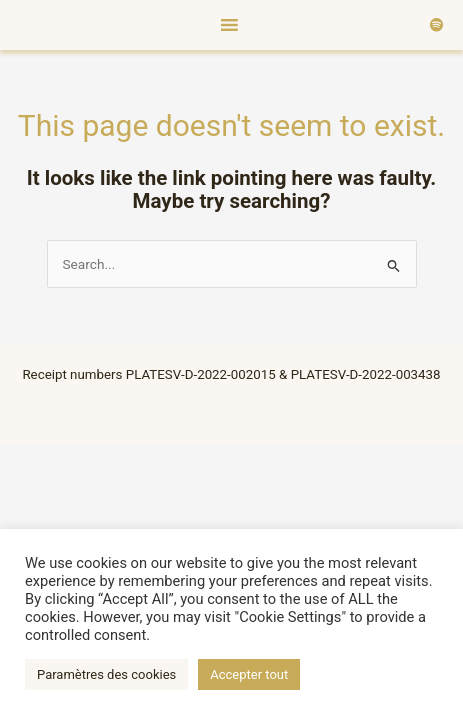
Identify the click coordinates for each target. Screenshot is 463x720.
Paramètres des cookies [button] (106, 674)
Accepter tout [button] (249, 674)
